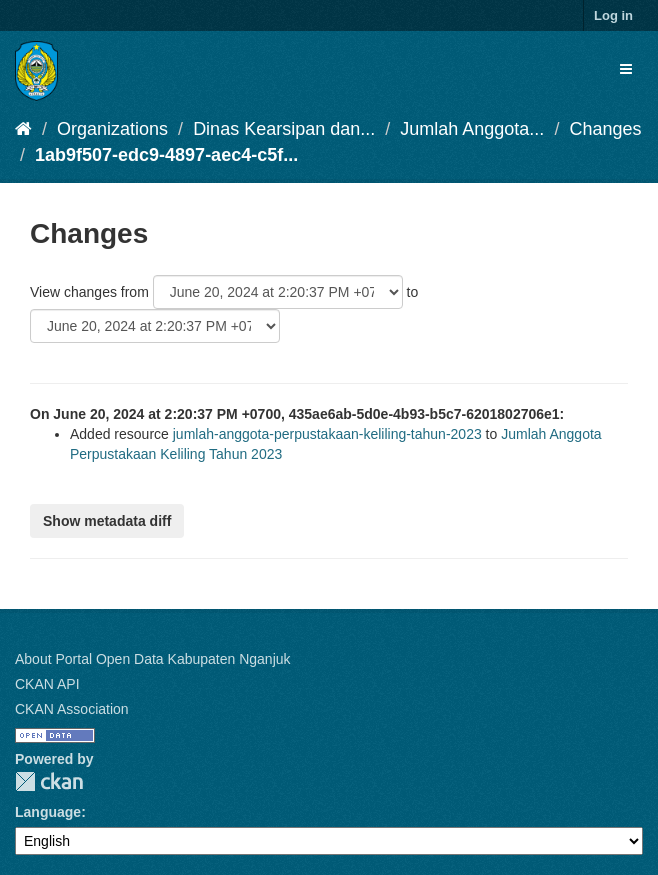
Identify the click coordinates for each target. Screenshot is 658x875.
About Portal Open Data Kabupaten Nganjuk (153, 659)
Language (48, 812)
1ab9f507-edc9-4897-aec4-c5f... (166, 155)
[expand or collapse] (626, 69)
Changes (605, 129)
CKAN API (47, 684)
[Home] (23, 129)
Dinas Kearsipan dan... (284, 129)
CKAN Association (72, 709)
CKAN (49, 781)
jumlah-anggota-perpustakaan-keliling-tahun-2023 (327, 434)
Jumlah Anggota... (472, 129)
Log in (613, 15)
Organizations (112, 129)
